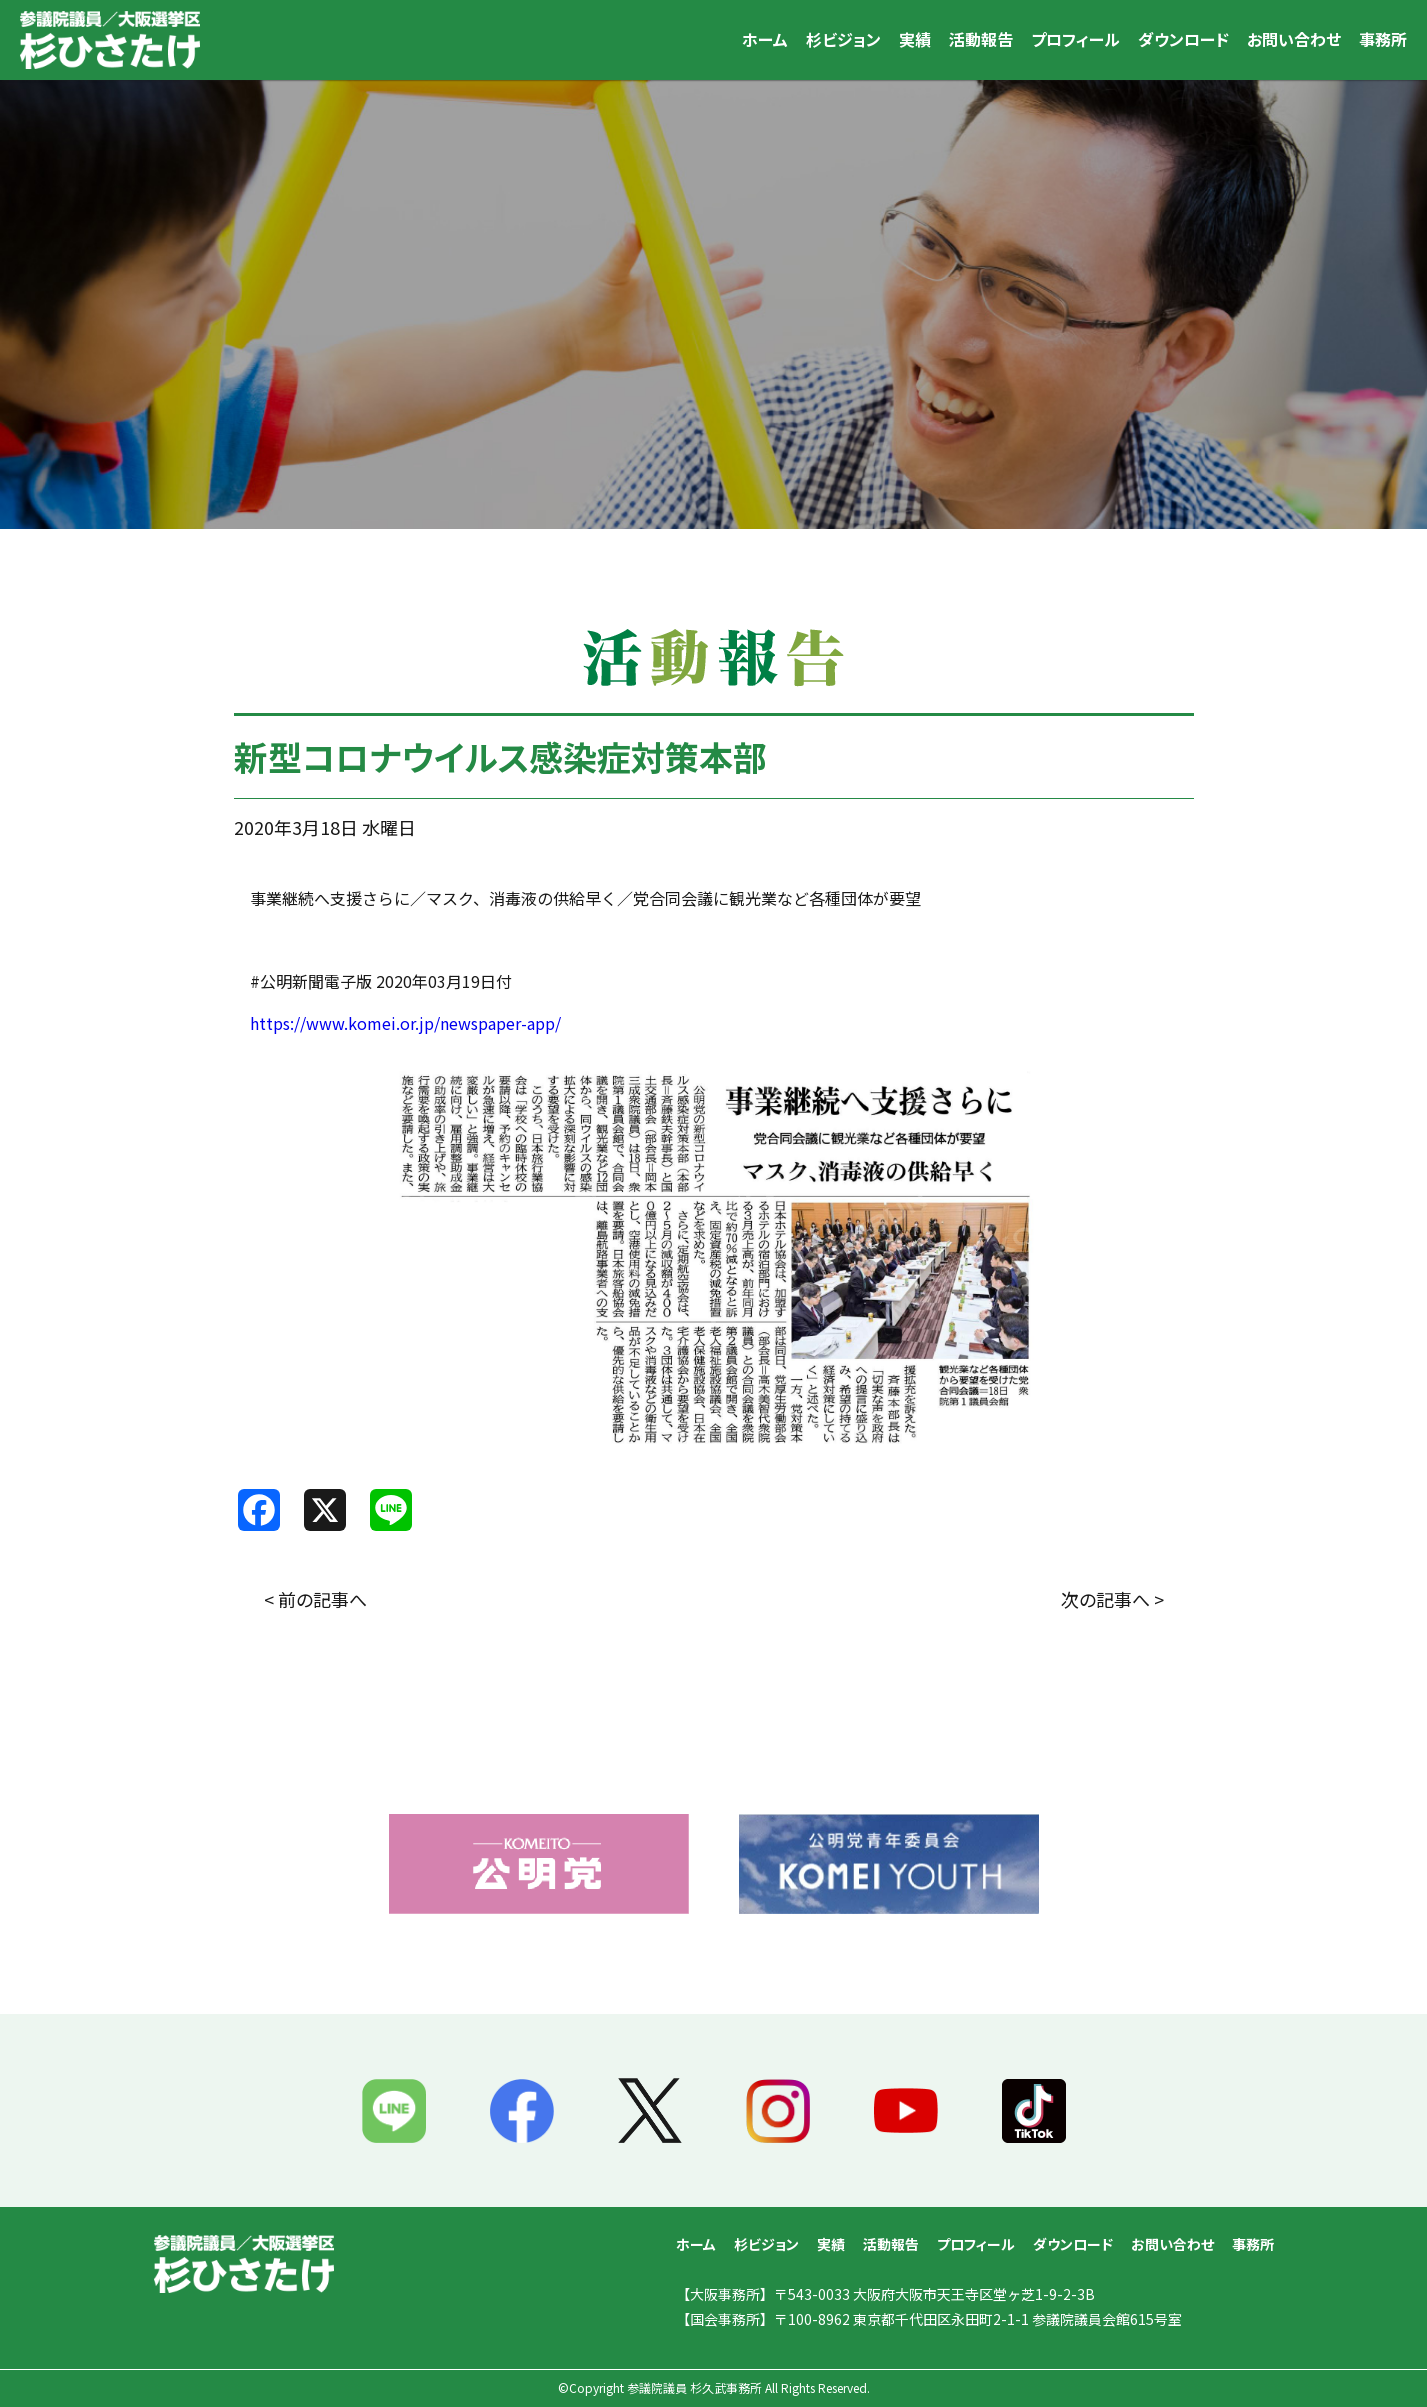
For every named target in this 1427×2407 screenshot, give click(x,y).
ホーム (765, 39)
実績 (915, 39)
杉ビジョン (843, 39)
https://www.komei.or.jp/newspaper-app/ (405, 1023)
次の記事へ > (1112, 1599)
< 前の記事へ (315, 1599)
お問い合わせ (1294, 39)
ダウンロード (1183, 39)
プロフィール (1075, 39)
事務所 (1383, 39)
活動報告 (981, 39)
